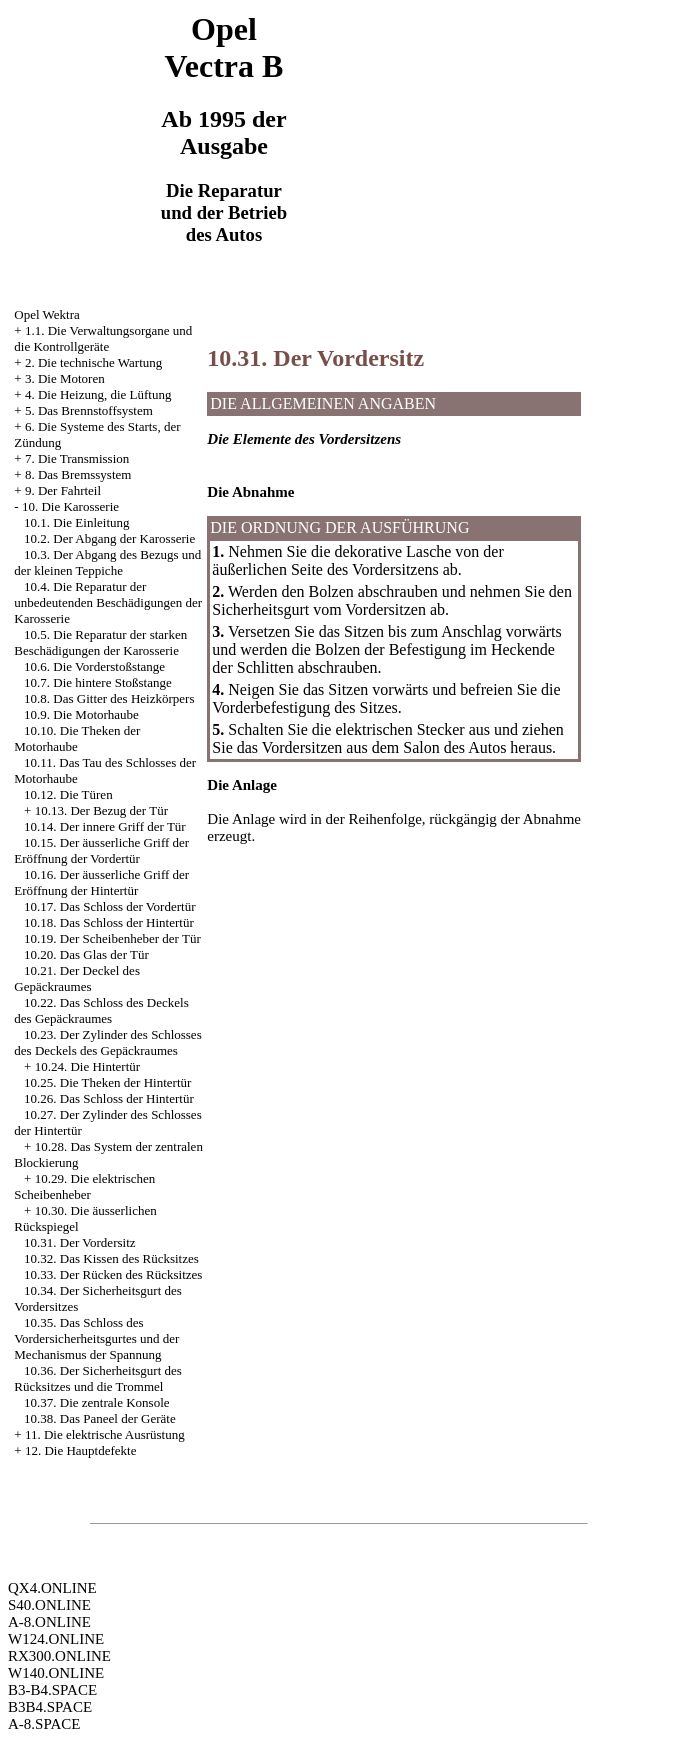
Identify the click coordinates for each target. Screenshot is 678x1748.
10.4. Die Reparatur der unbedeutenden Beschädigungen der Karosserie (108, 602)
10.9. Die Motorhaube (81, 714)
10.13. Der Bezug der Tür (101, 810)
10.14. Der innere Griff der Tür (105, 826)
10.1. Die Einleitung (76, 522)
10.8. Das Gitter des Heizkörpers (109, 698)
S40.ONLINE (49, 1605)
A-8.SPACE (44, 1724)
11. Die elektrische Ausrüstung (105, 1434)
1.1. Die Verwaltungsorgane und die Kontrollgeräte (103, 338)
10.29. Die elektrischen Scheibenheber (84, 1186)
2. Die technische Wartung (93, 362)
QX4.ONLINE (52, 1588)
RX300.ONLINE (59, 1656)
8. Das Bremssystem (78, 474)
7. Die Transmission (77, 458)
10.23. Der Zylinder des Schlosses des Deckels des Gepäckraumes (107, 1042)
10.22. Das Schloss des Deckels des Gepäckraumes (101, 1010)
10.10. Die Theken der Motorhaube (77, 738)
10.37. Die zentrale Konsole (96, 1402)
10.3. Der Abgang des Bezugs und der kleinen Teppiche (107, 562)
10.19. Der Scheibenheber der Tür (112, 938)
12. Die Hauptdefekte (81, 1450)
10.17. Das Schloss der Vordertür (109, 906)
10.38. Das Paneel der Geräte (100, 1418)
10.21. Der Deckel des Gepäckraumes (77, 978)
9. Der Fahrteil (63, 490)
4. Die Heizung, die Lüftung (98, 394)
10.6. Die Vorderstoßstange (94, 666)
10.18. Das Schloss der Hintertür (109, 922)
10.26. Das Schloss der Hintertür (109, 1098)
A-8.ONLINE (49, 1622)
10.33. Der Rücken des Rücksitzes (113, 1274)
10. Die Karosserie (70, 506)
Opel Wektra (47, 314)
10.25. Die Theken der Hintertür (107, 1082)
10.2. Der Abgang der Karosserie (109, 538)
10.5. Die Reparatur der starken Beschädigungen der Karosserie (100, 642)
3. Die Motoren (65, 378)
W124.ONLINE (56, 1639)
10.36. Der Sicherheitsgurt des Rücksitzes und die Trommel (98, 1378)
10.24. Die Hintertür (87, 1066)
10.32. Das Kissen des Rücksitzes (111, 1258)
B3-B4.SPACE (52, 1690)
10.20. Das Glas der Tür (86, 954)
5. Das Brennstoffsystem (89, 410)
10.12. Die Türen (68, 794)
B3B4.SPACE (50, 1707)
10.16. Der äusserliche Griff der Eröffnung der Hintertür (101, 882)
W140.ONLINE (56, 1673)
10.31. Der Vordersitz (79, 1242)
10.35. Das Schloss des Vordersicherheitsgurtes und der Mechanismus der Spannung (96, 1338)
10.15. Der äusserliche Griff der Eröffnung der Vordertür (101, 850)
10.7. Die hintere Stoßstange (98, 682)
